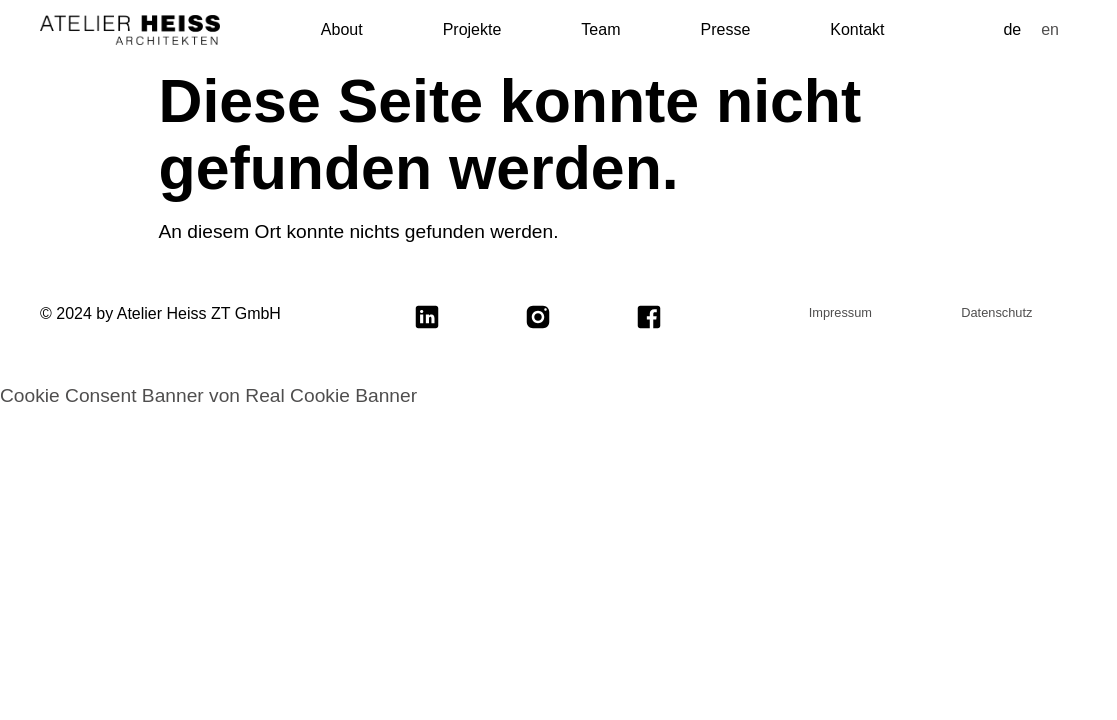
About (342, 29)
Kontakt (857, 29)
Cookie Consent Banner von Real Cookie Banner (208, 395)
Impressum (840, 312)
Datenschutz (996, 312)
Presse (725, 29)
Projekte (472, 29)
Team (600, 29)
